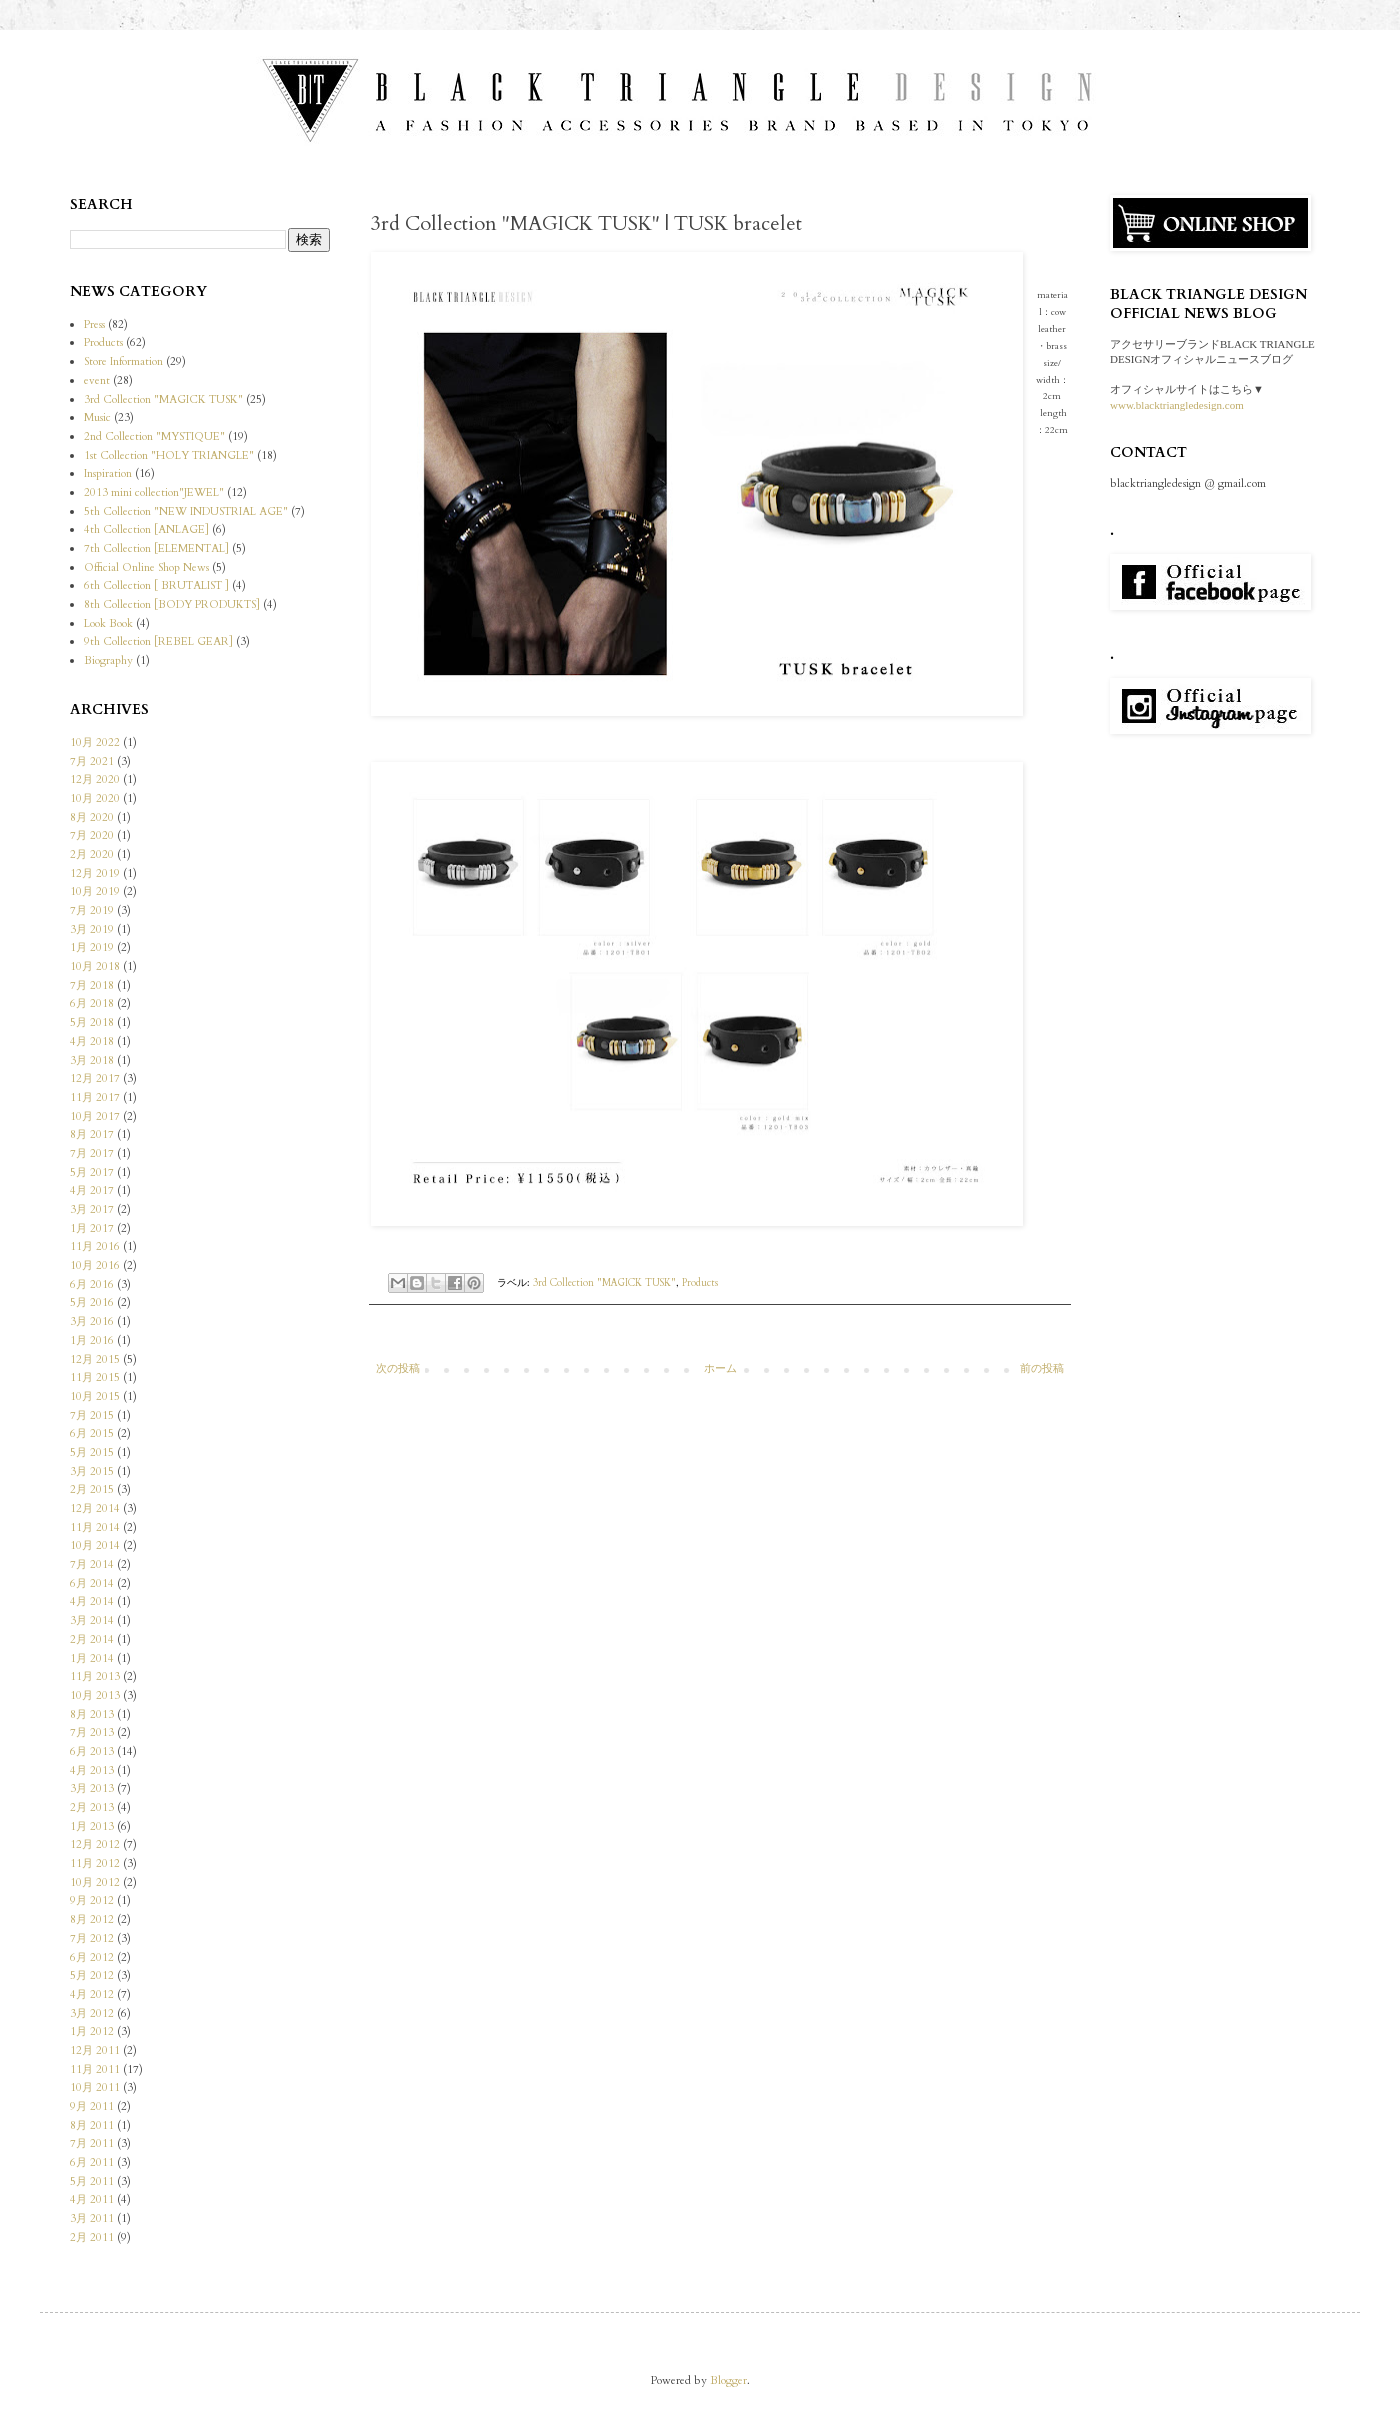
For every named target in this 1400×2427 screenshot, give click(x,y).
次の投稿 (398, 1368)
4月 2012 (92, 1994)
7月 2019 (92, 910)
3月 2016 (92, 1321)
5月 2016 (92, 1302)
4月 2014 (92, 1601)
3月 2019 (92, 929)
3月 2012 (92, 2013)
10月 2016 (95, 1265)
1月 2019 (92, 947)
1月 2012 (92, 2031)
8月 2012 (92, 1919)
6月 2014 (92, 1583)
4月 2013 (92, 1770)
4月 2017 (92, 1190)
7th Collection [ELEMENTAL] (156, 548)
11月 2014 (95, 1527)
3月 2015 (92, 1471)
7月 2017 (92, 1153)
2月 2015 (92, 1489)
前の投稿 (1042, 1368)
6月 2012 (92, 1957)
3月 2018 (92, 1060)
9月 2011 (92, 2106)
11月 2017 (95, 1097)
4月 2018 (92, 1041)
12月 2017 (95, 1078)
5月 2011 (92, 2181)
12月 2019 (95, 873)
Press (94, 324)
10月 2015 (95, 1396)
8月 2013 (92, 1714)
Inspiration (108, 473)
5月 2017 (92, 1172)
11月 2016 (95, 1246)
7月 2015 (92, 1415)
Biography (108, 660)
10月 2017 (95, 1116)
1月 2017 (92, 1228)
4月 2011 (92, 2199)
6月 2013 (92, 1751)
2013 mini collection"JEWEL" (154, 492)
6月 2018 (92, 1003)
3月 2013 (92, 1788)
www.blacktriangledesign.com (1177, 405)
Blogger (728, 2380)
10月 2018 (95, 966)
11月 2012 (95, 1863)
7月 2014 (92, 1564)
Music (97, 417)
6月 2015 (92, 1433)
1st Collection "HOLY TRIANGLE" (169, 455)
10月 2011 (95, 2087)
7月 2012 (92, 1938)
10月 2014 (95, 1545)
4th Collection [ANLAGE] (146, 529)
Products (700, 1282)
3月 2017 (92, 1209)
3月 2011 (92, 2218)
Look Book (108, 623)
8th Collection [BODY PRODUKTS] (172, 604)
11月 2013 (95, 1676)
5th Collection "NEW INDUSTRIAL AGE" (186, 511)
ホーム (720, 1368)
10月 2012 (95, 1882)
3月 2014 (92, 1620)
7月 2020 (92, 835)
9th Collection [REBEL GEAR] (158, 641)
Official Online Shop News (146, 567)
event (97, 380)
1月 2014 (92, 1658)
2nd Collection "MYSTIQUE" (154, 436)
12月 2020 (95, 779)
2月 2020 (92, 854)
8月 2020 (92, 817)
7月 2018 (92, 985)
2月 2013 (92, 1807)
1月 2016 (92, 1340)
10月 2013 (95, 1695)
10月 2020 (95, 798)
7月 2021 (92, 761)
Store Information (123, 361)
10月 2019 (95, 891)
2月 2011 (92, 2237)
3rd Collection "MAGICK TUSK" (604, 1282)
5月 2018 (92, 1022)
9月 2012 (92, 1900)
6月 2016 (92, 1284)
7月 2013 (92, 1732)
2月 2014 (92, 1639)
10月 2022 (95, 742)
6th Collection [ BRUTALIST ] (156, 585)
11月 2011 (95, 2069)
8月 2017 (92, 1134)
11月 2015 (95, 1377)
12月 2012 (95, 1844)
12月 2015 (95, 1359)
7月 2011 (92, 2143)
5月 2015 (92, 1452)
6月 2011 (92, 2162)
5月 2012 (92, 1975)
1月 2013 (92, 1826)
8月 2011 (92, 2125)
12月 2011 (95, 2050)
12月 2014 (95, 1508)
